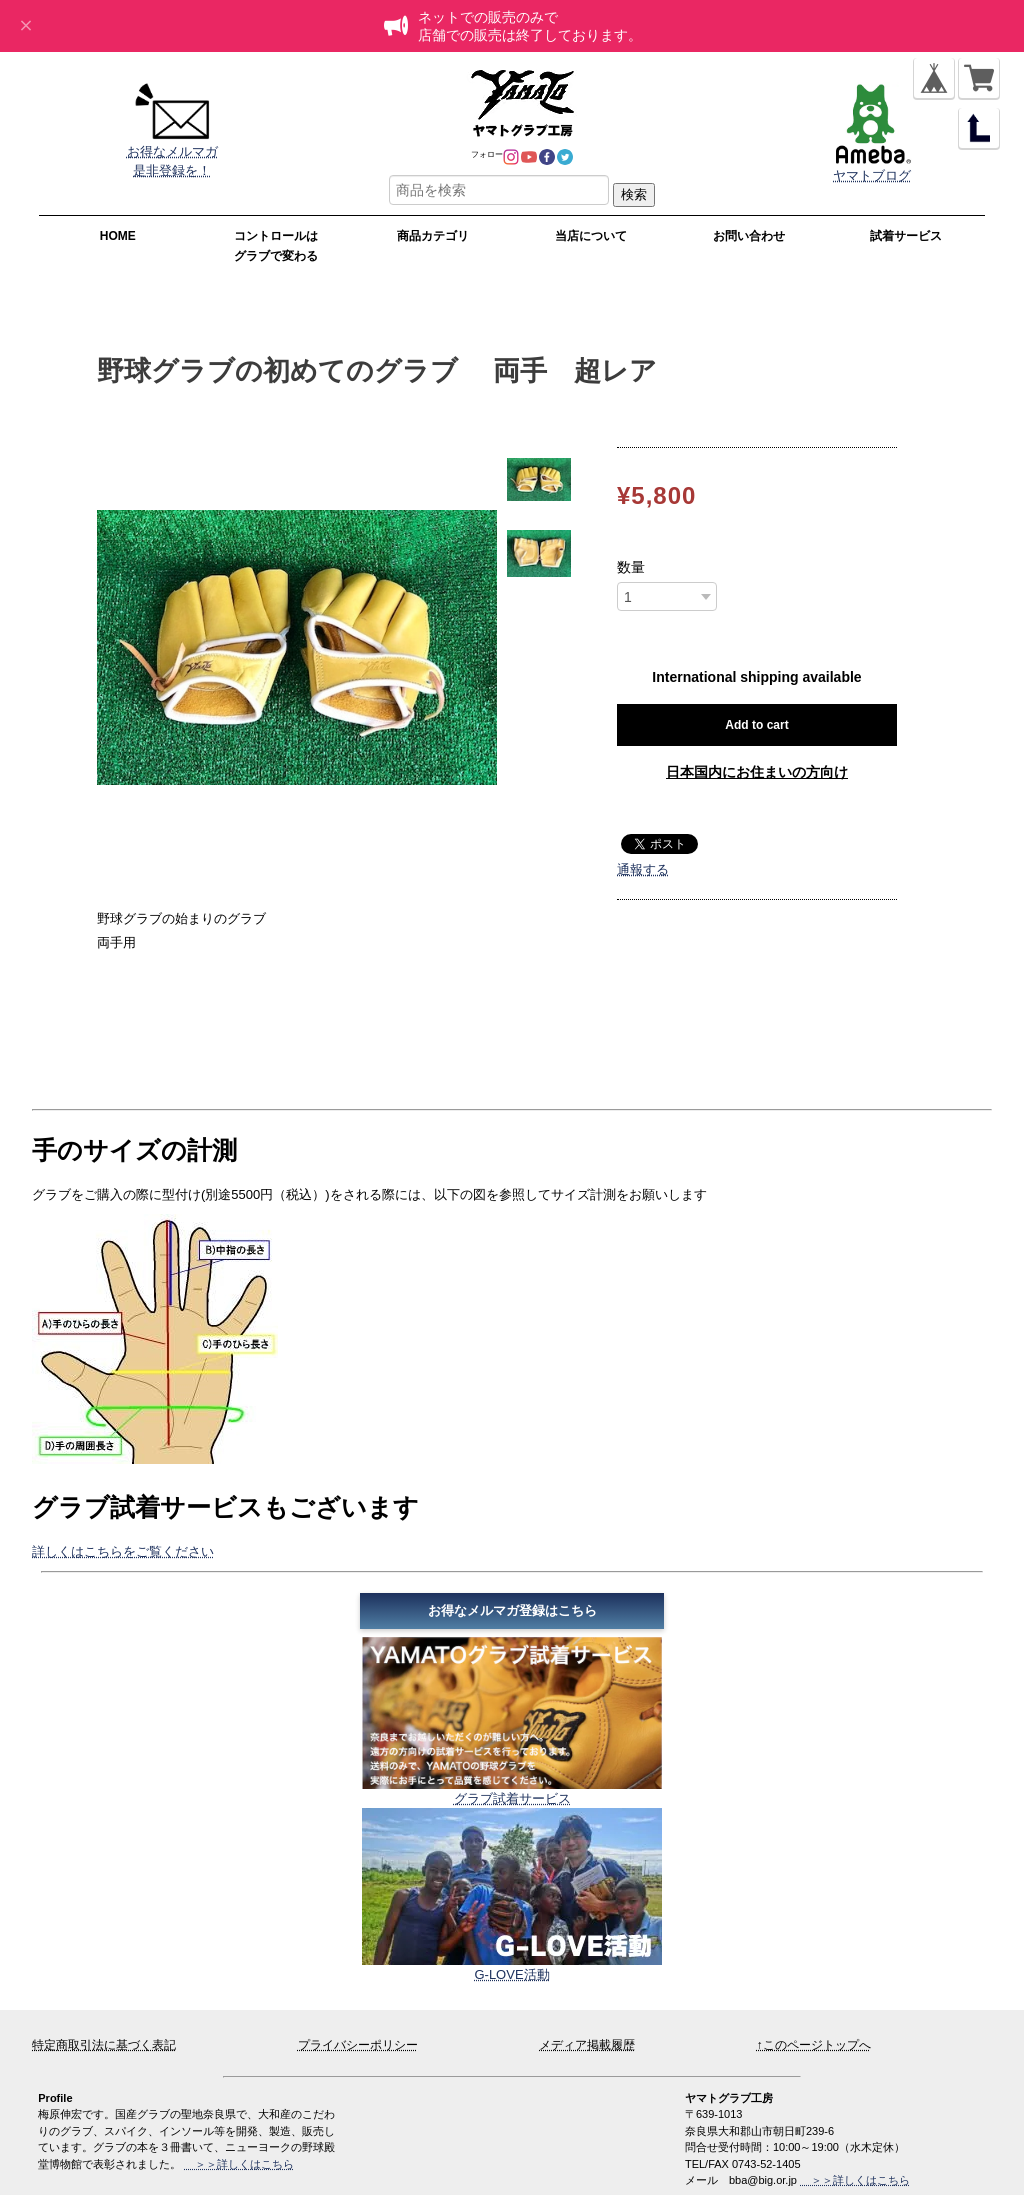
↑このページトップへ (814, 2045)
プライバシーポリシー (358, 2045)
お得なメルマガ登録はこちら (512, 1610)
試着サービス (906, 236)
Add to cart (756, 725)
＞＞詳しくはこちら (855, 2180)
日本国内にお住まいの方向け (757, 772)
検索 (634, 194)
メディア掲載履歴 (587, 2045)
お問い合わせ (749, 236)
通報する (643, 869)
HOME (118, 236)
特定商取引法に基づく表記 (104, 2045)
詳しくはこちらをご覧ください (123, 1551)
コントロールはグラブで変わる (276, 246)
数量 (631, 567)
